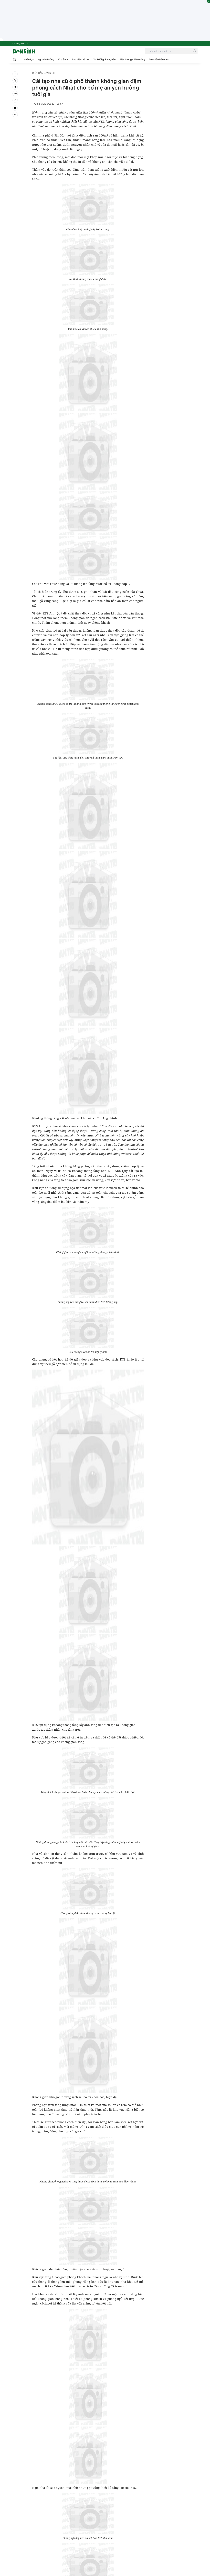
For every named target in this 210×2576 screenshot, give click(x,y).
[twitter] (15, 80)
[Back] (15, 114)
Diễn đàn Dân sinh (159, 59)
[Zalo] (15, 93)
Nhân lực (29, 59)
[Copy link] (15, 100)
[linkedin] (15, 87)
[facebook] (15, 74)
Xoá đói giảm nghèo (104, 59)
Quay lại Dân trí (20, 43)
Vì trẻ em (63, 59)
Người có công (46, 59)
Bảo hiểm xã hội (80, 59)
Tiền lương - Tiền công (132, 59)
